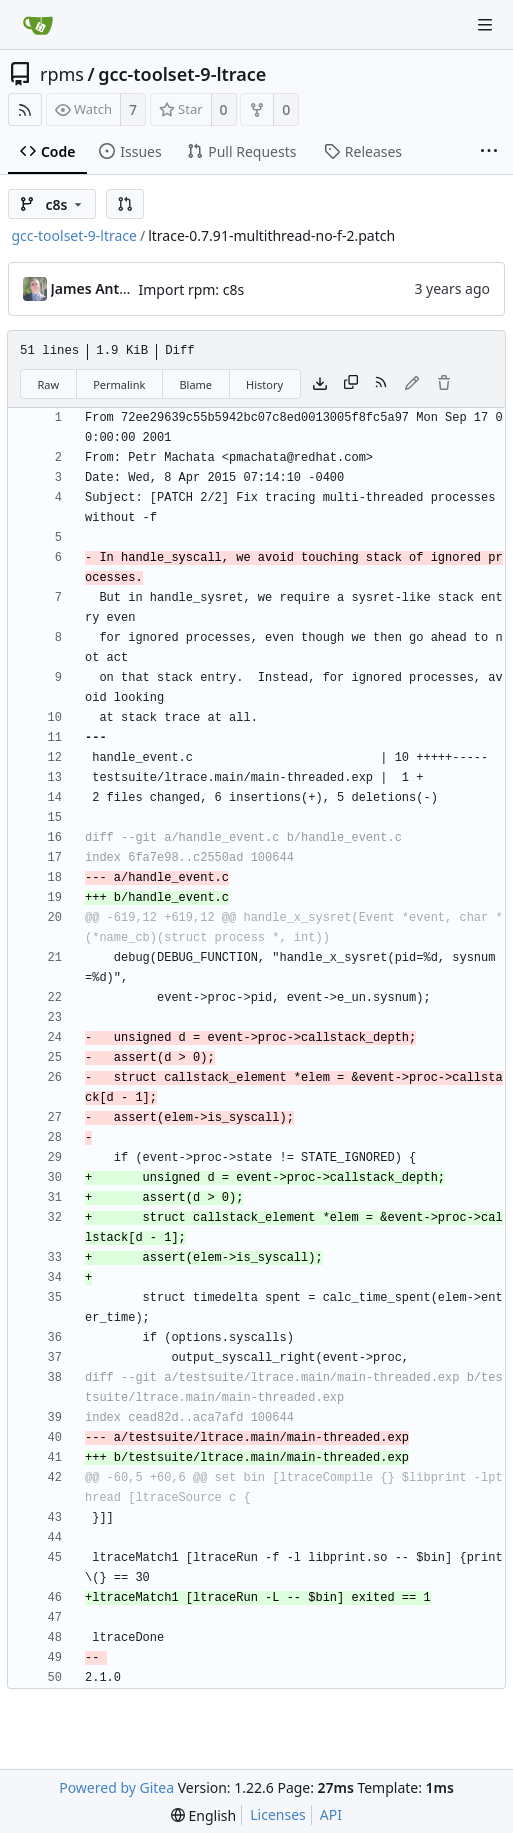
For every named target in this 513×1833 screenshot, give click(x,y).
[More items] (489, 152)
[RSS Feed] (25, 109)
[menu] (203, 1815)
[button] (125, 204)
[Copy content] (351, 384)
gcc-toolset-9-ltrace (182, 74)
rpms (62, 74)
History (264, 384)
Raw (49, 384)
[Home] (38, 25)
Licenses (278, 1814)
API (331, 1814)
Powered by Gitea (116, 1787)
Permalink (119, 384)
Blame (195, 384)
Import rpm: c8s (192, 289)
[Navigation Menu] (485, 25)
